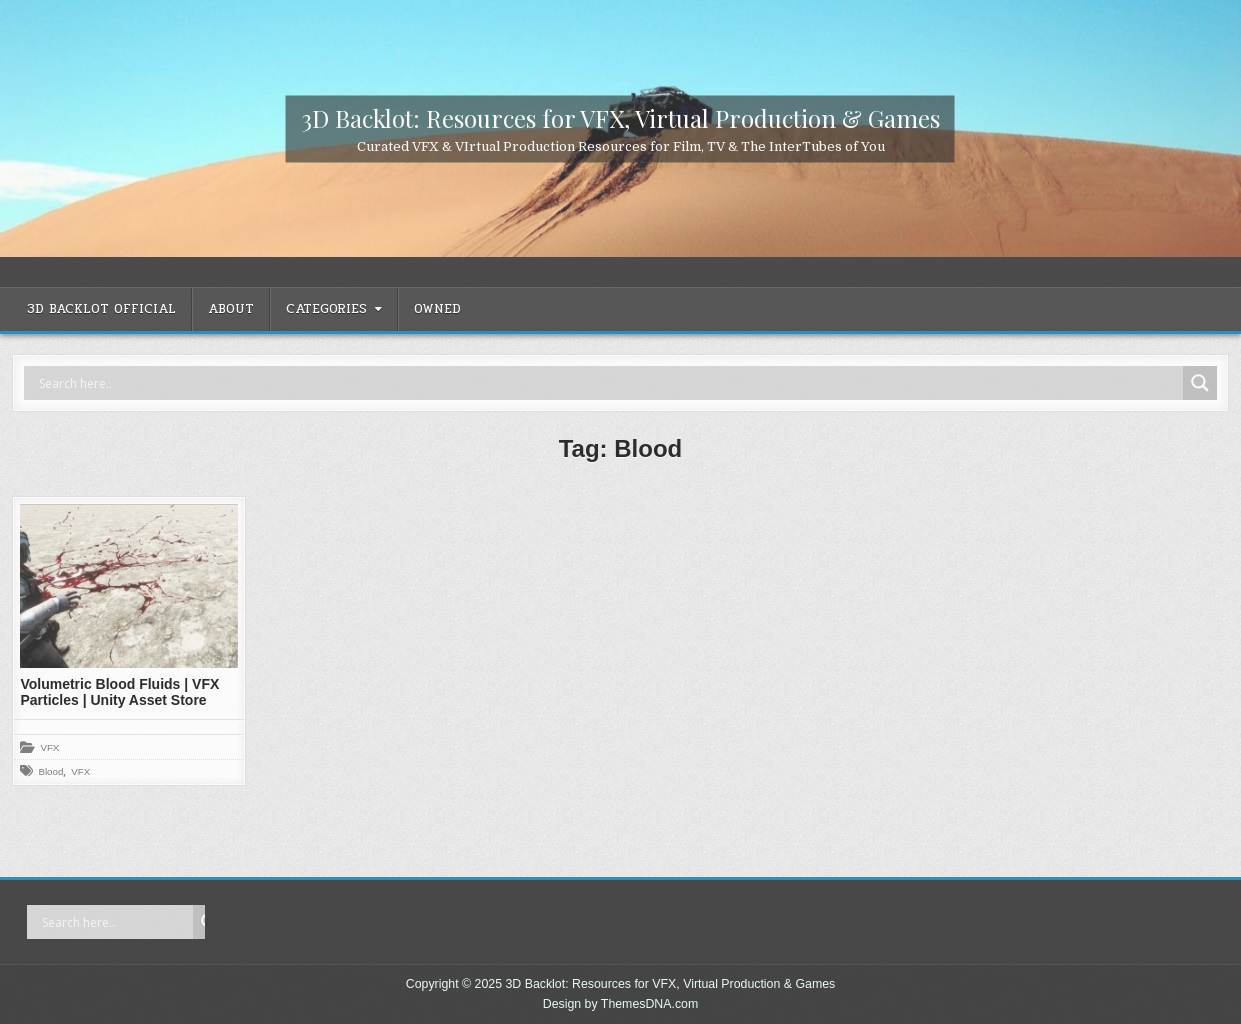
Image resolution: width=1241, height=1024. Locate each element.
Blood (50, 772)
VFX (49, 748)
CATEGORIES (326, 309)
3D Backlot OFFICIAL (101, 309)
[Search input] (608, 383)
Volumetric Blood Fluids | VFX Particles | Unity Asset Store (119, 692)
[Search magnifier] (1200, 383)
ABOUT (231, 309)
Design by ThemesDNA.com (621, 1004)
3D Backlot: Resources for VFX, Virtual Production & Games (620, 117)
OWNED (437, 309)
